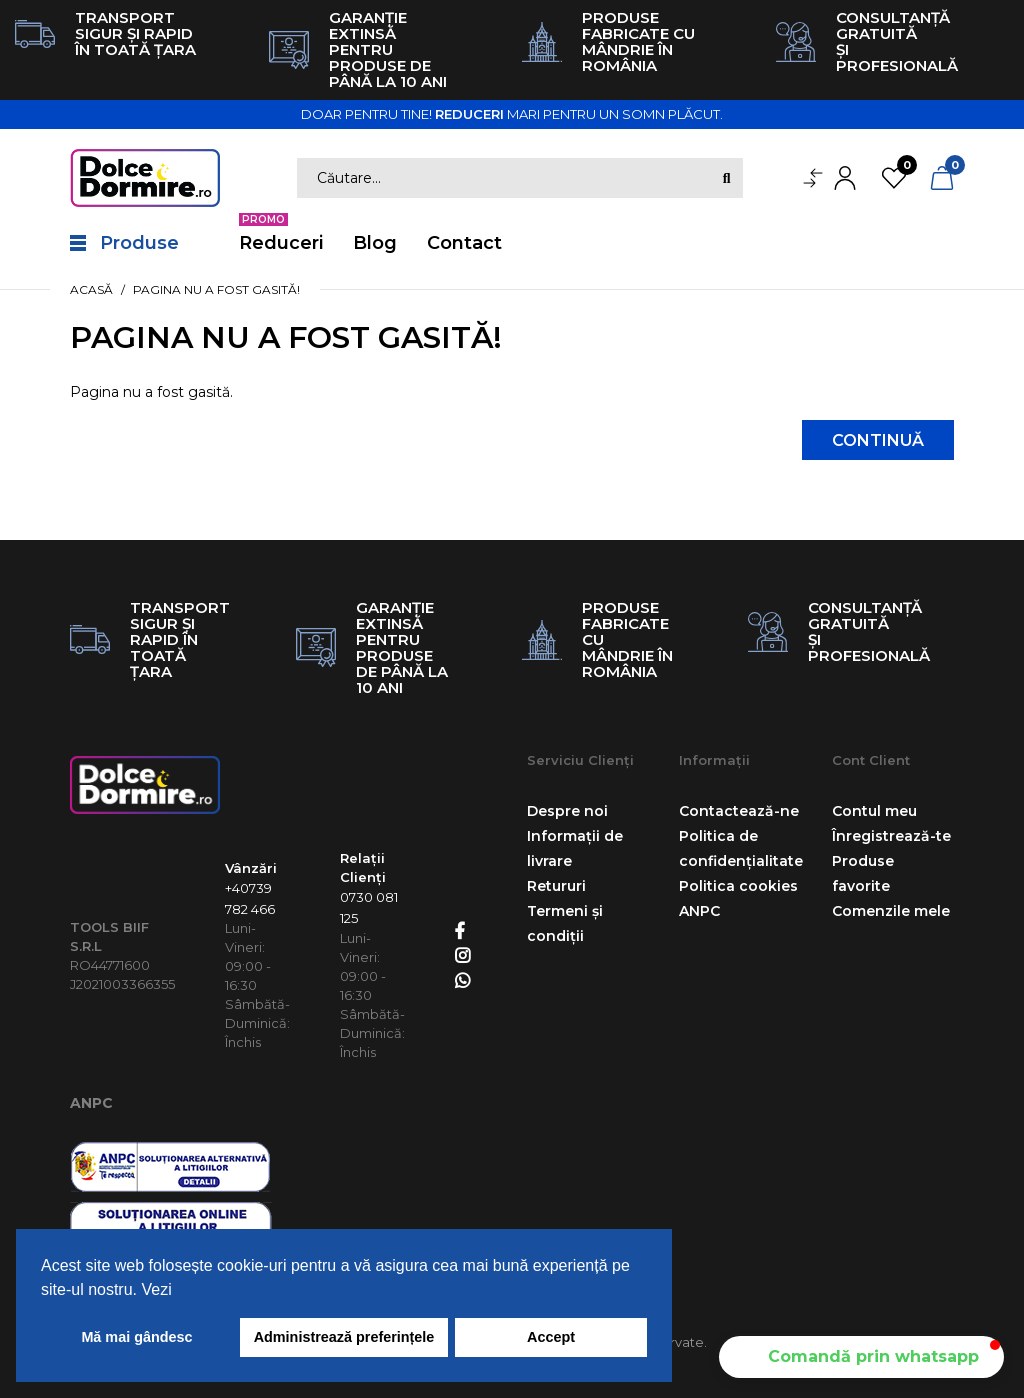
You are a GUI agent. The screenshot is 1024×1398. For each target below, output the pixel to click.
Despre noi (567, 811)
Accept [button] (551, 1337)
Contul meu (874, 811)
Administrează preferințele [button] (344, 1337)
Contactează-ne (739, 811)
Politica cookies (738, 886)
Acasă (91, 289)
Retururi (556, 886)
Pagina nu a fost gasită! (216, 289)
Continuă (878, 440)
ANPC (91, 1103)
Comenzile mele (891, 911)
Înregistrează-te (891, 836)
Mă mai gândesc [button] (136, 1337)
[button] (861, 1357)
